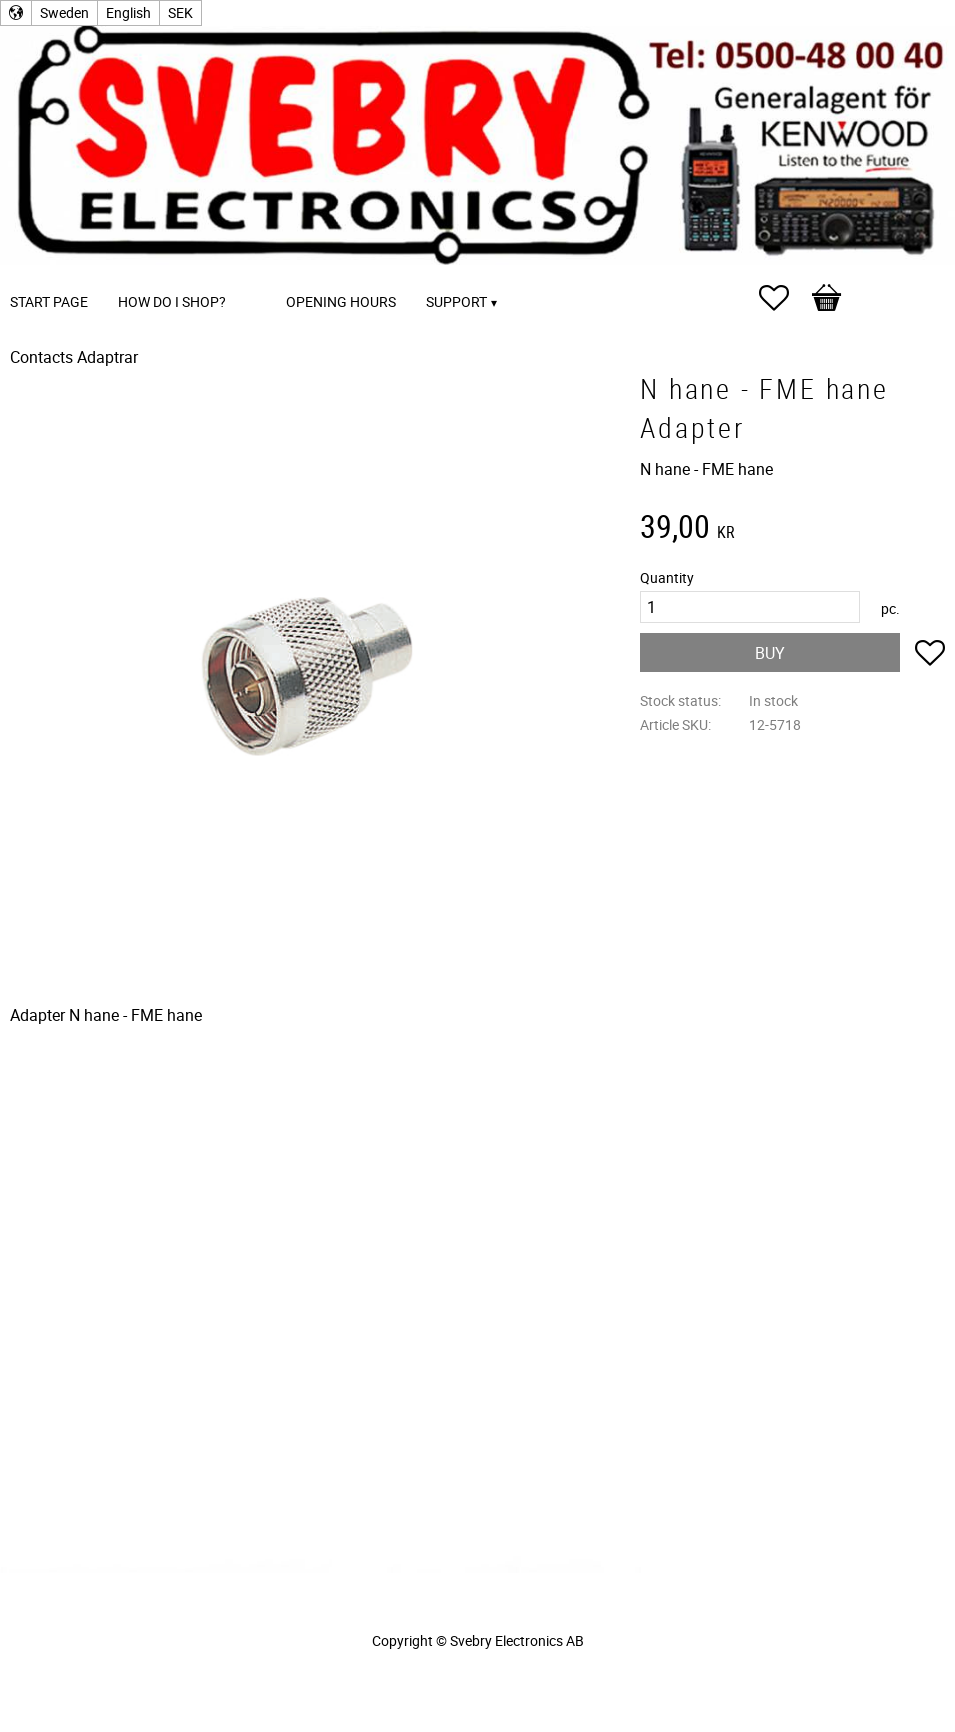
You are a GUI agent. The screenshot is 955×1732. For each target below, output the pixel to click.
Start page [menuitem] (49, 301)
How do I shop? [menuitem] (172, 301)
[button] (784, 298)
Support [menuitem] (456, 301)
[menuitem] (261, 274)
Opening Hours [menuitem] (341, 301)
